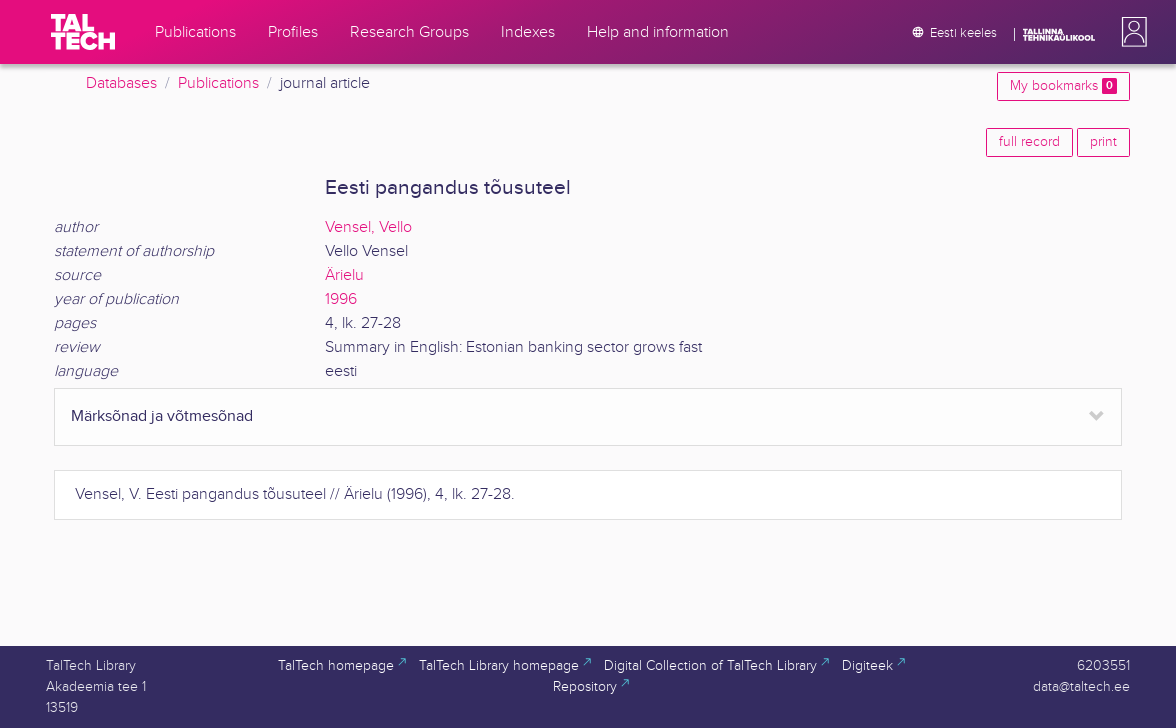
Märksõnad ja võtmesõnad (162, 416)
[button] (1130, 32)
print (1103, 142)
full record (1029, 142)
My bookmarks (1063, 86)
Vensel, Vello (368, 227)
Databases (121, 83)
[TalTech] (83, 32)
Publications (218, 83)
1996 (341, 299)
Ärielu (344, 275)
